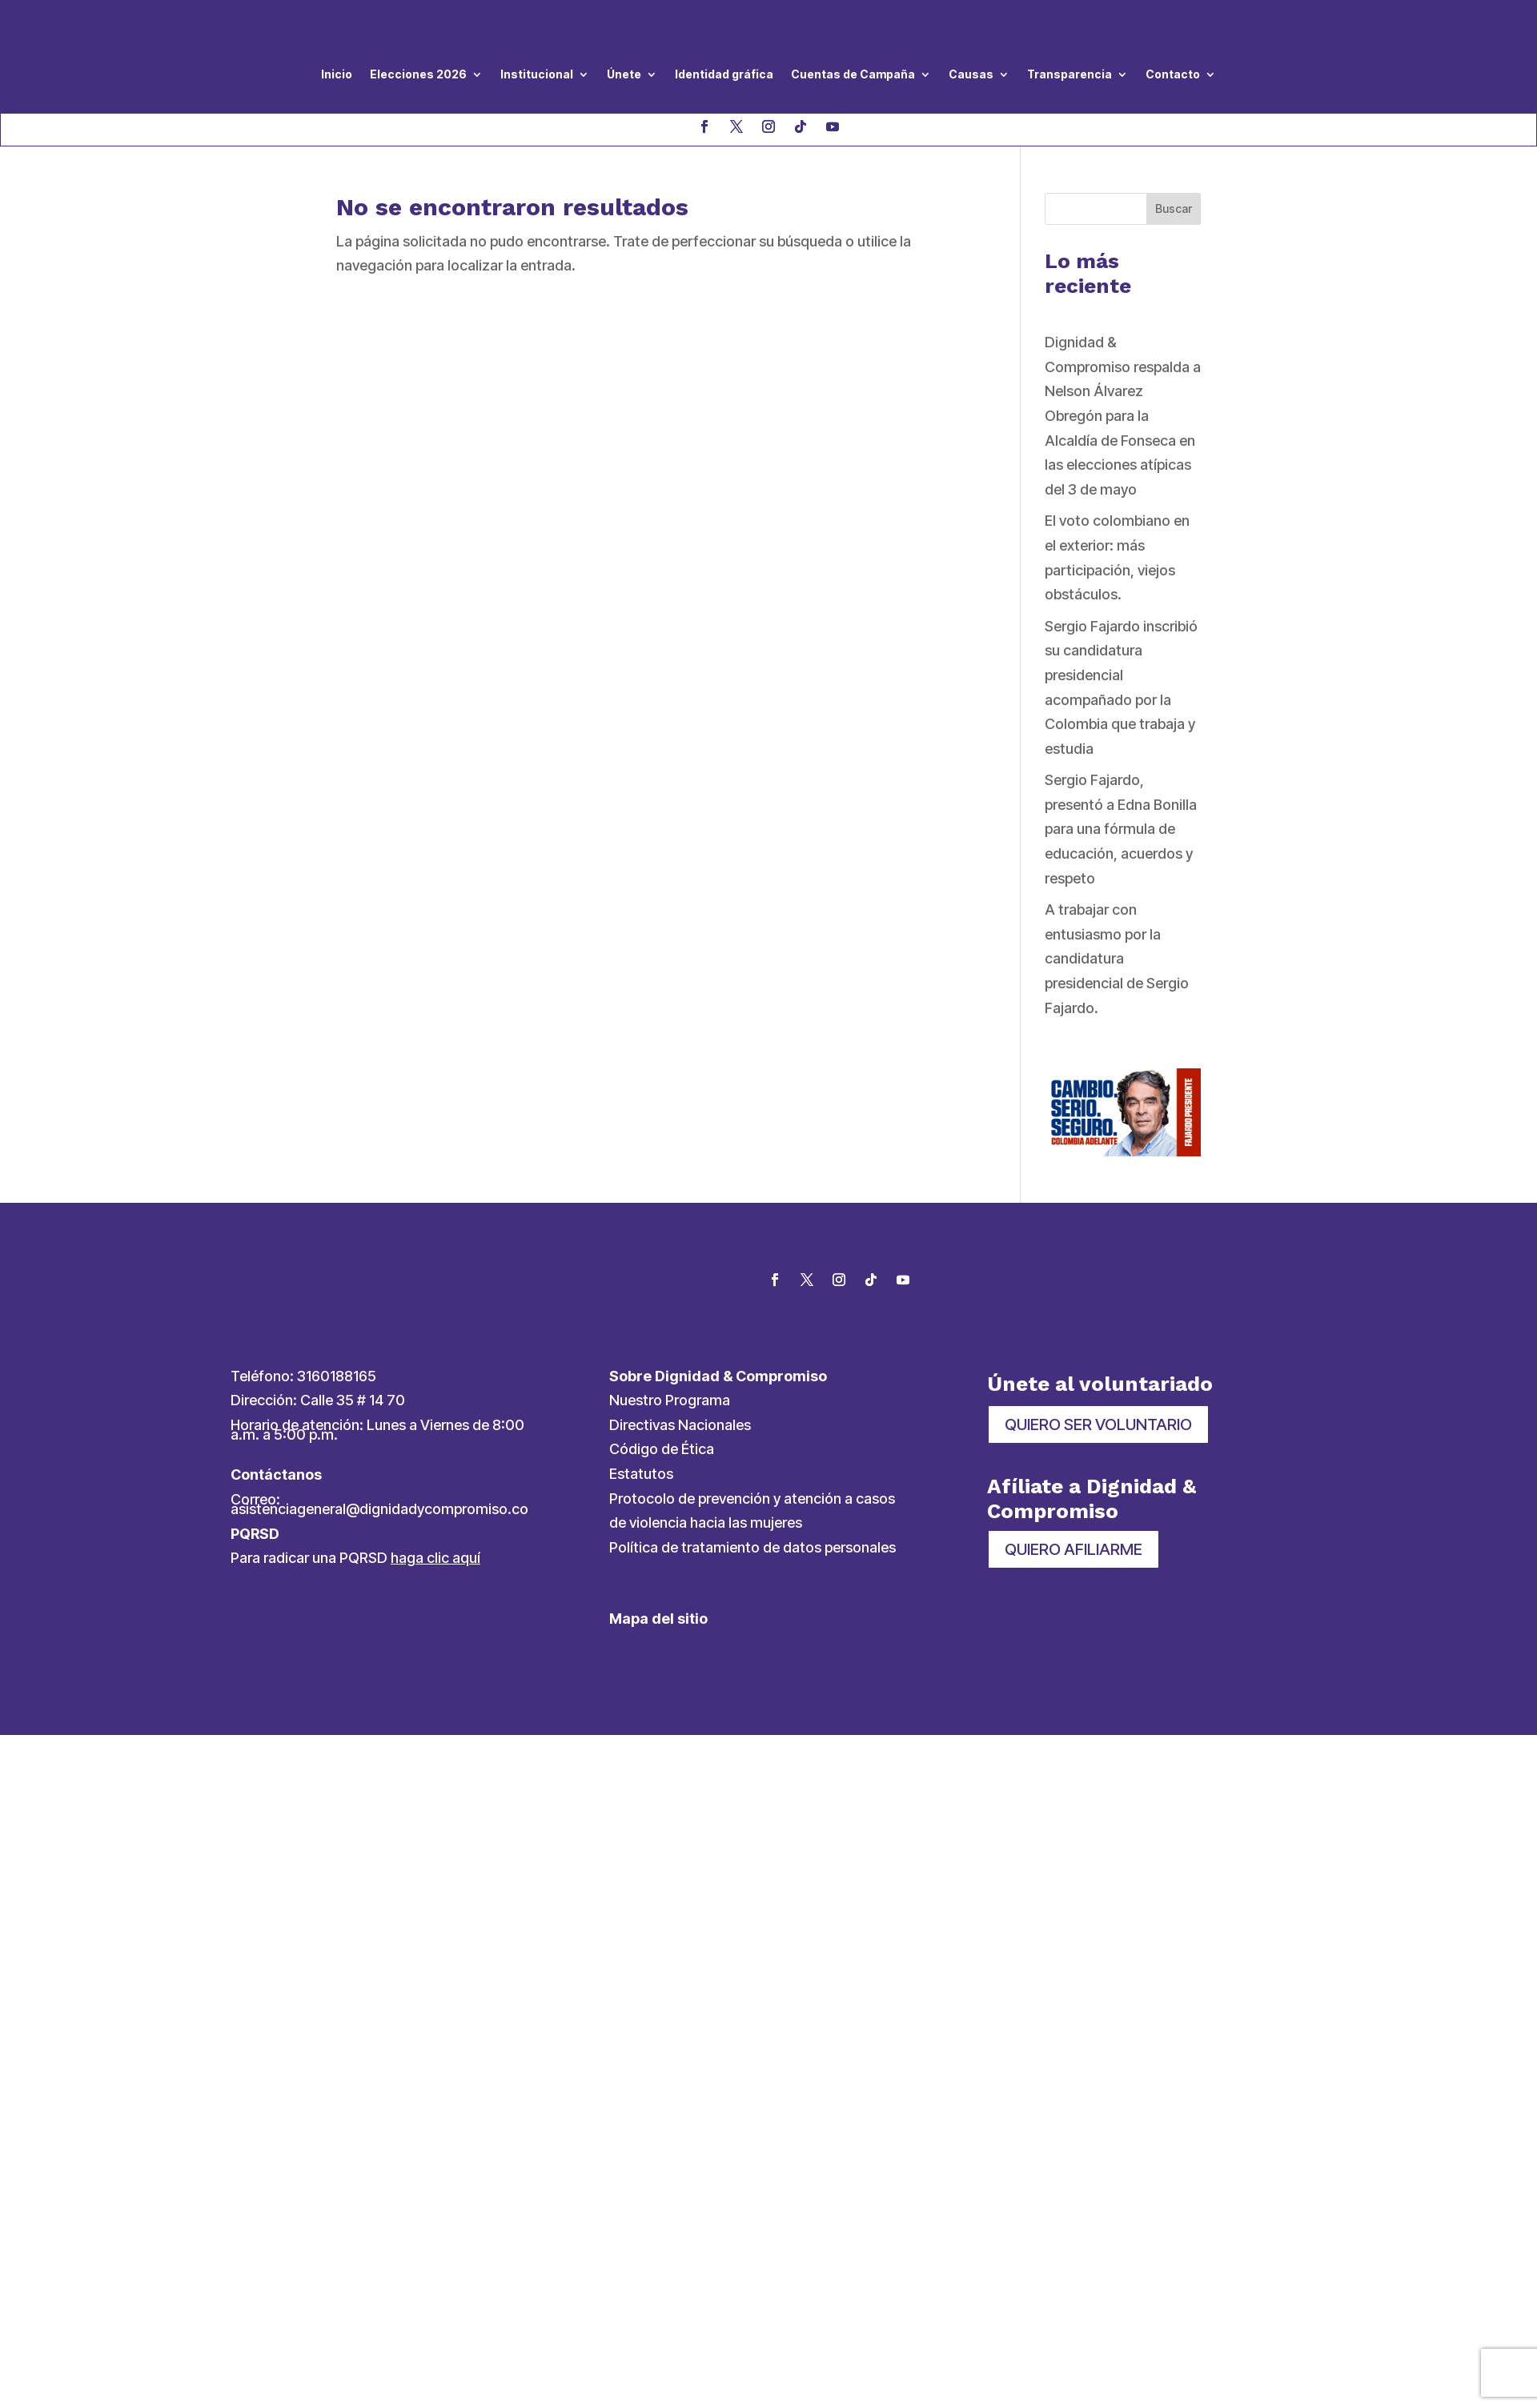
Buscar (1173, 208)
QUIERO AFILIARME (1073, 1549)
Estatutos (641, 1473)
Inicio (336, 74)
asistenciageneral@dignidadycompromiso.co (379, 1508)
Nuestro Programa (669, 1400)
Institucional (536, 74)
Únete (624, 74)
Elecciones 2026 (418, 74)
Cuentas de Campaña (853, 74)
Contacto (1173, 74)
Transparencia (1069, 74)
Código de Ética (661, 1448)
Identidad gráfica (724, 74)
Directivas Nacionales (680, 1424)
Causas (971, 74)
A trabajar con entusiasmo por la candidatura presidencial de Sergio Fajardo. (1117, 958)
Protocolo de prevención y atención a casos (752, 1498)
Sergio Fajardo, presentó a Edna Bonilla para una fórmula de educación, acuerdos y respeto (1121, 828)
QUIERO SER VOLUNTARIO (1098, 1424)
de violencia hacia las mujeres (705, 1522)
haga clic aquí (435, 1557)
